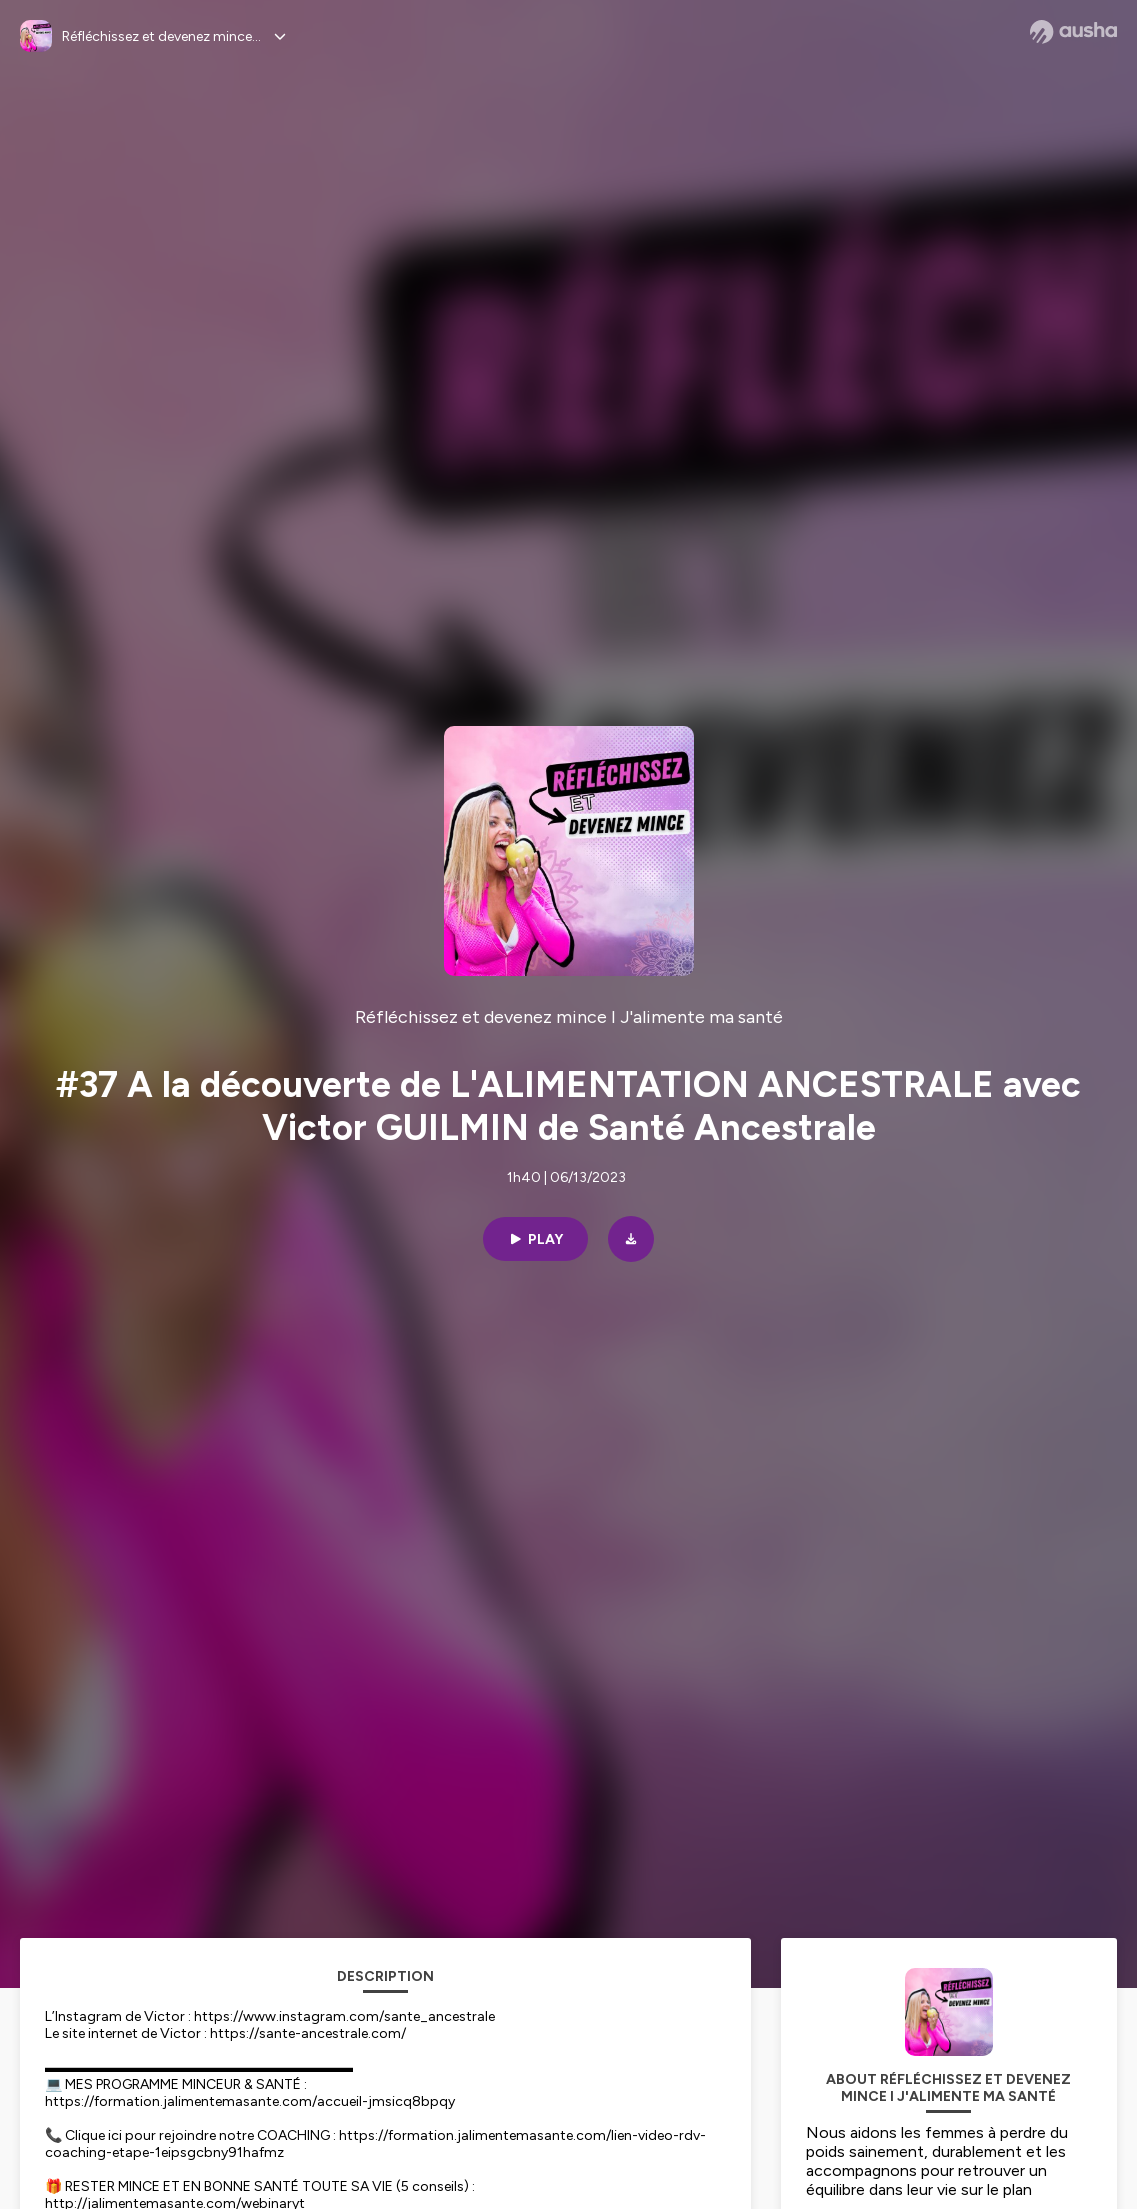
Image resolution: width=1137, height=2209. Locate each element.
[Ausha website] (1073, 32)
